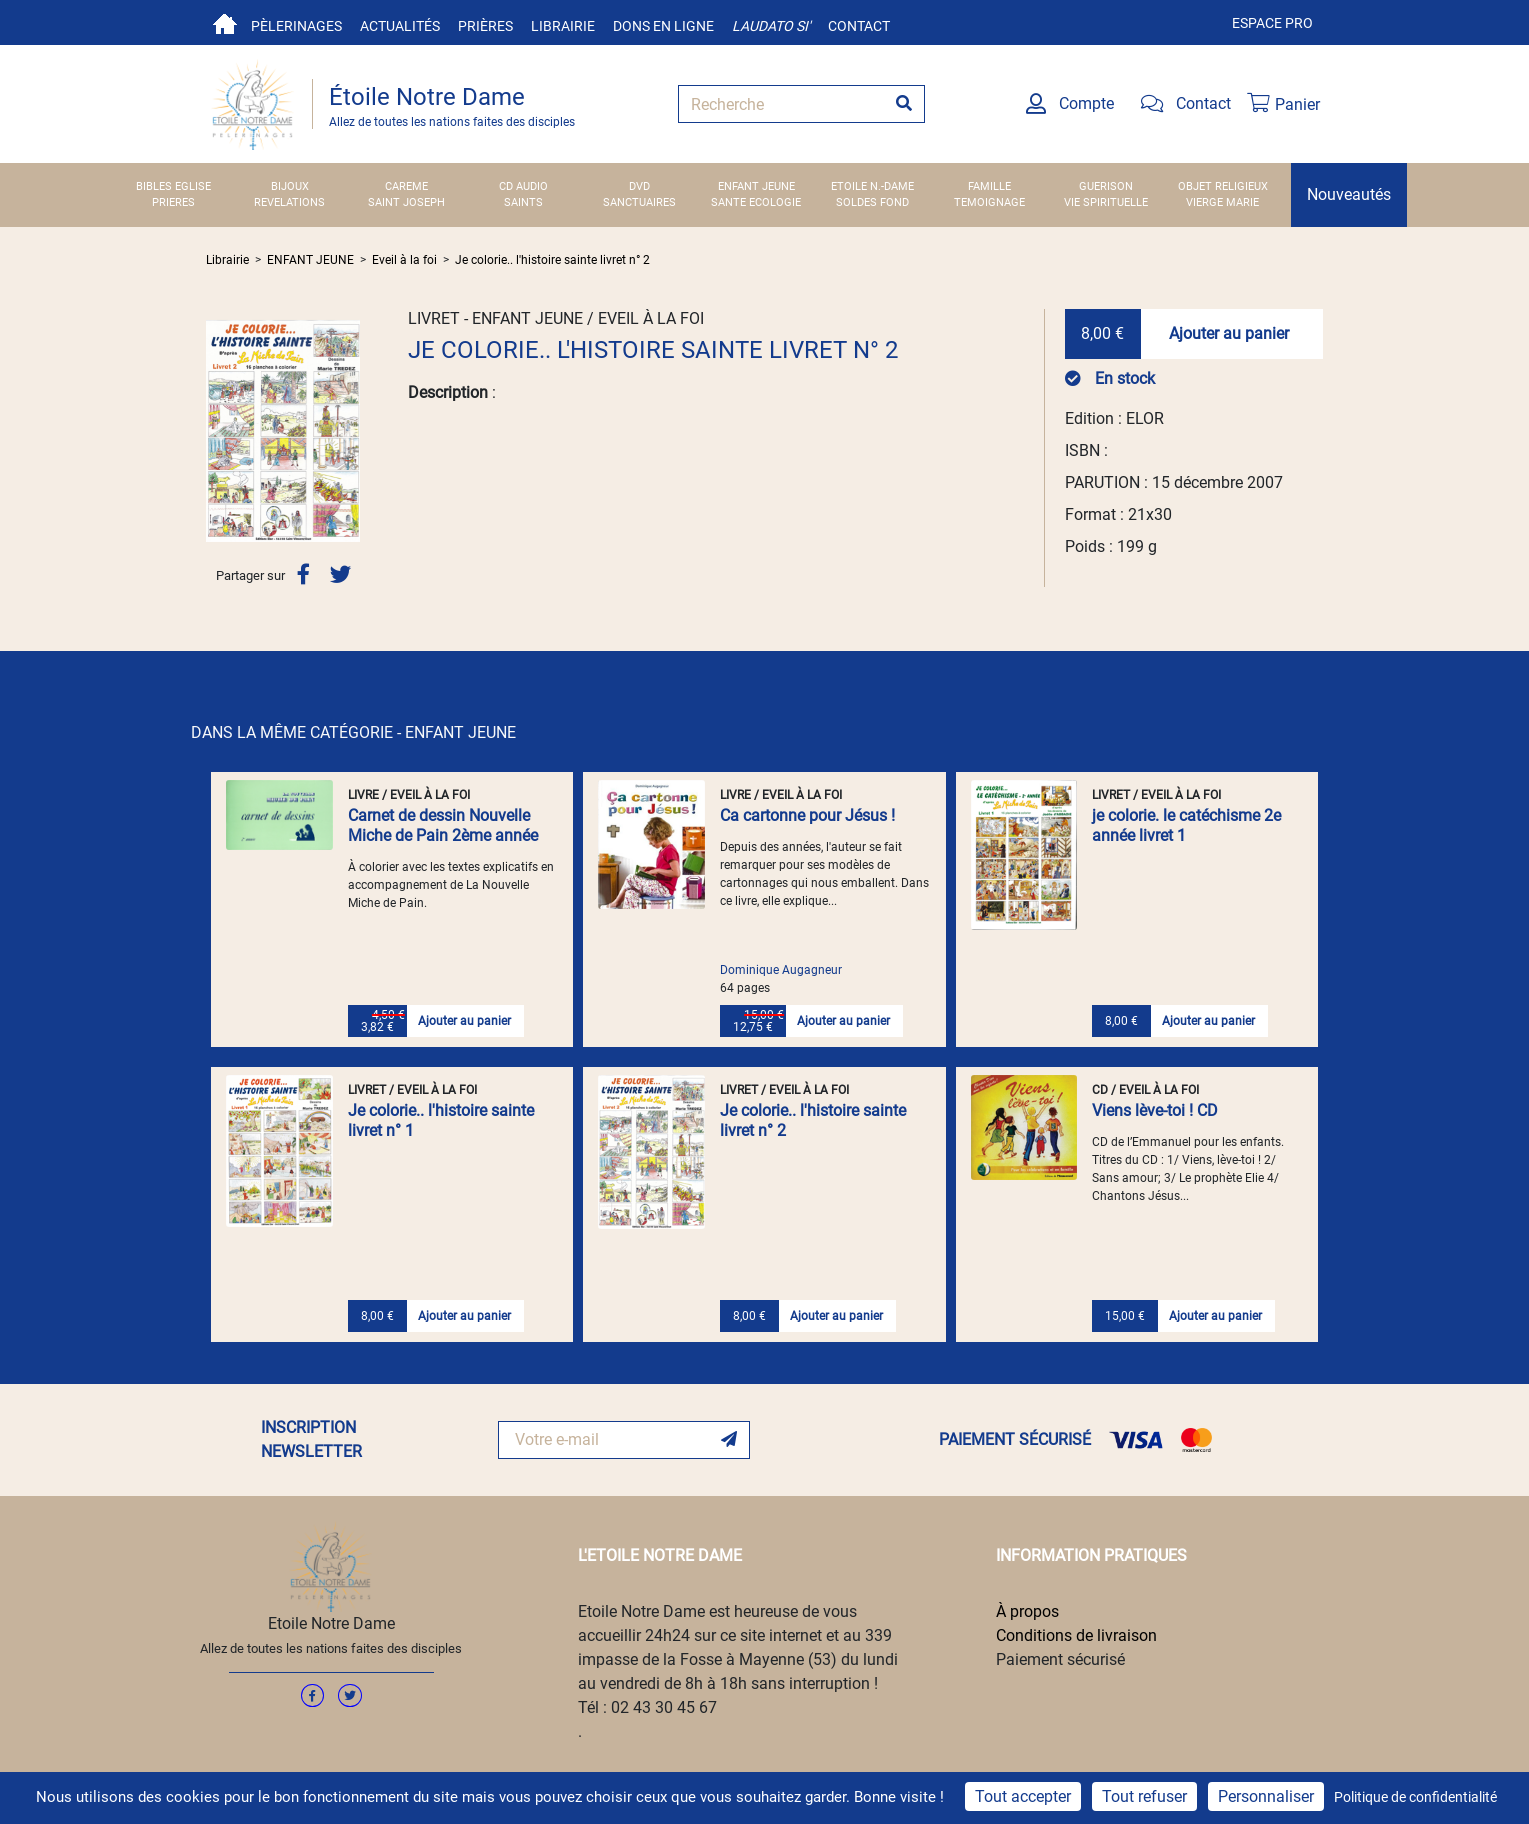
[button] (217, 431)
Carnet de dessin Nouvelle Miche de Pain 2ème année (443, 825)
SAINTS (523, 202)
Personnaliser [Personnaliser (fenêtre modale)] (1266, 1796)
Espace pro (1272, 23)
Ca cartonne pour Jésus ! (807, 815)
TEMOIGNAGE (989, 202)
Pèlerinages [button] (296, 26)
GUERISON (1106, 186)
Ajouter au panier (1229, 333)
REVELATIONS (289, 202)
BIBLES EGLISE (173, 186)
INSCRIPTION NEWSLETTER (311, 1439)
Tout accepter (1023, 1796)
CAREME (406, 186)
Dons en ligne (663, 26)
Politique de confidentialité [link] (1415, 1797)
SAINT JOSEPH (406, 202)
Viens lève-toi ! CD (1155, 1110)
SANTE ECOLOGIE (756, 202)
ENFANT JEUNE (756, 186)
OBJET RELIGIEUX (1223, 186)
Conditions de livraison (1076, 1635)
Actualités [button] (400, 26)
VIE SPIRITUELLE (1106, 202)
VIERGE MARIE (1222, 202)
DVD (639, 186)
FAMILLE (989, 186)
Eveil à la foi (404, 260)
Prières (485, 26)
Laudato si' (771, 26)
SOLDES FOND (872, 202)
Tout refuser (1144, 1796)
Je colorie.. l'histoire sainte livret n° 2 (552, 260)
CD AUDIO (523, 186)
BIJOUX (290, 186)
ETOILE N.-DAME (872, 186)
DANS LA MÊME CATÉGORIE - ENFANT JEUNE (353, 732)
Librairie (563, 26)
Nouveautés (1349, 194)
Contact (859, 26)
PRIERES (173, 202)
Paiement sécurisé (1060, 1659)
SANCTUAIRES (639, 202)
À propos (1027, 1611)
